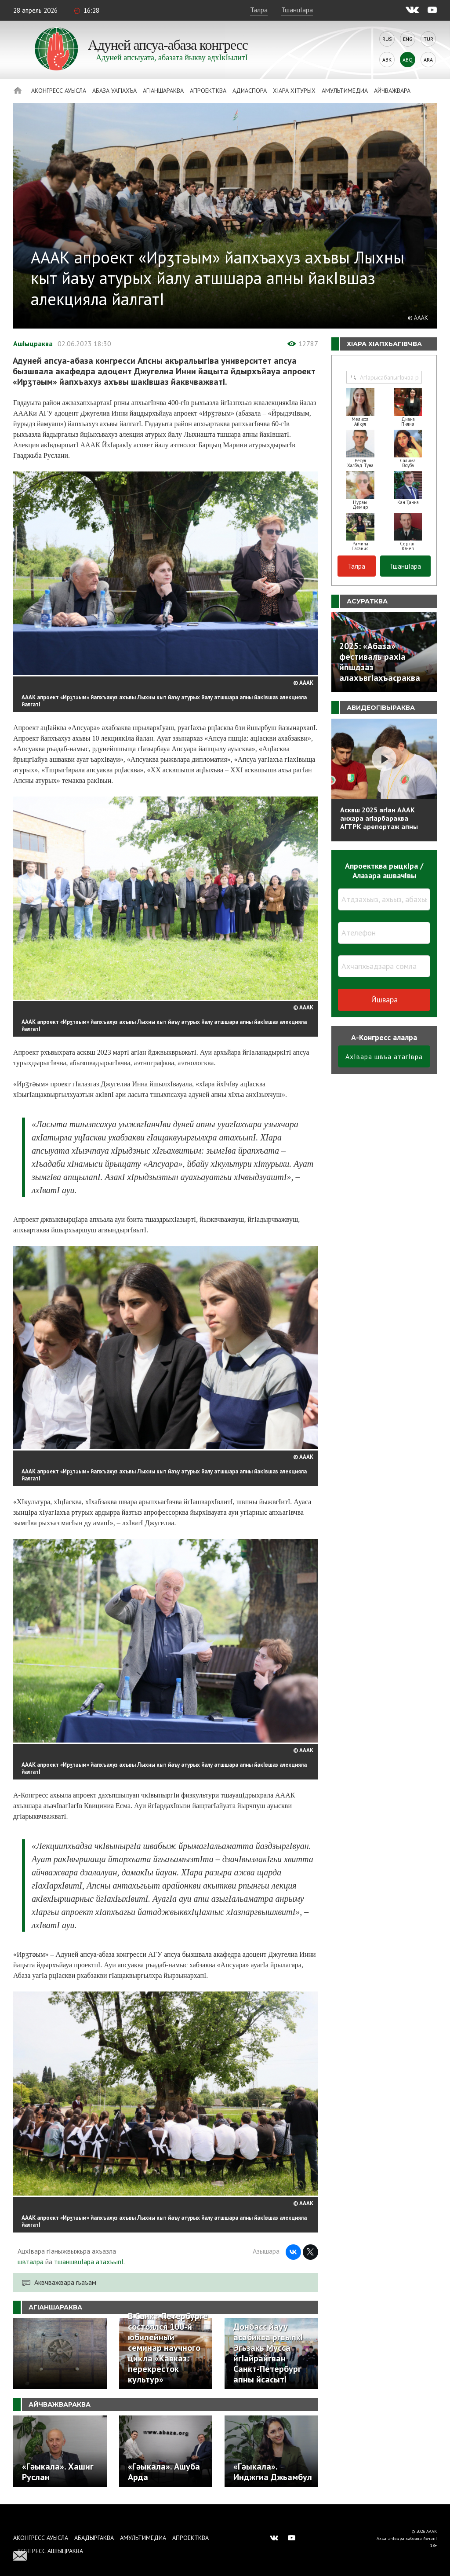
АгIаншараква (163, 91)
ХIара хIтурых (294, 91)
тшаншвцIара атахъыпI (88, 2261)
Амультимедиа (345, 91)
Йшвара (384, 999)
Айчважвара (392, 91)
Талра (259, 9)
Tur (428, 39)
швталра (31, 2261)
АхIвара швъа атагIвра (384, 1056)
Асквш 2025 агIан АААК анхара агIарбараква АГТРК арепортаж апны (379, 818)
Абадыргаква (94, 2538)
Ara (428, 59)
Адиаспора (249, 91)
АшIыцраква (33, 343)
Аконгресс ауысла (58, 91)
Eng (408, 39)
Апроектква (208, 91)
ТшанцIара (297, 9)
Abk (387, 59)
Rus (387, 39)
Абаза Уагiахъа (114, 91)
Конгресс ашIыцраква (50, 2551)
